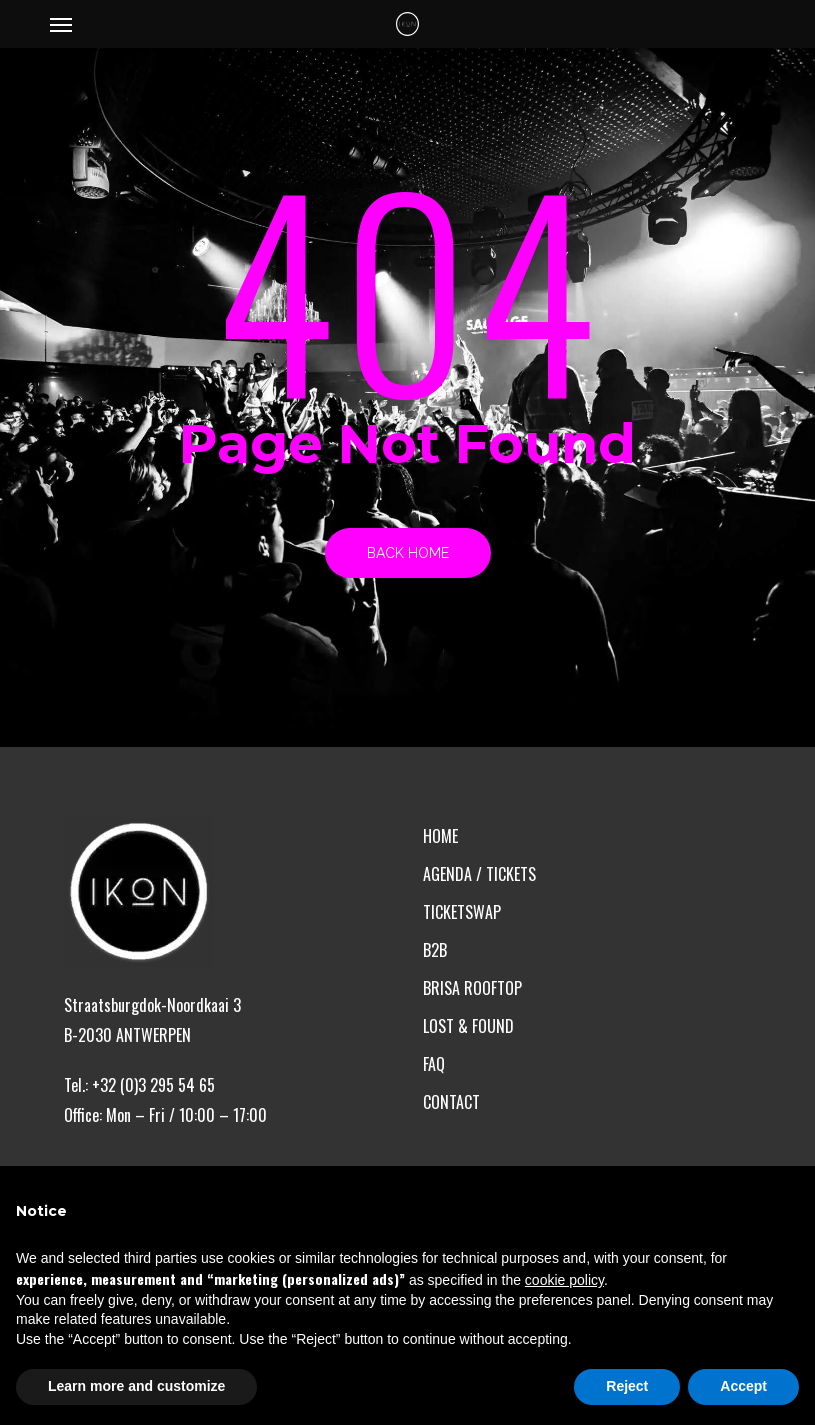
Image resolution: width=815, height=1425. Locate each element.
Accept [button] (743, 1386)
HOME (440, 836)
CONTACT (451, 1102)
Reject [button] (627, 1386)
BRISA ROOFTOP (472, 988)
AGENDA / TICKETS (479, 874)
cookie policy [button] (564, 1280)
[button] (61, 24)
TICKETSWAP (462, 912)
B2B (435, 950)
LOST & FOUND (468, 1026)
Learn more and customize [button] (136, 1386)
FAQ (434, 1064)
